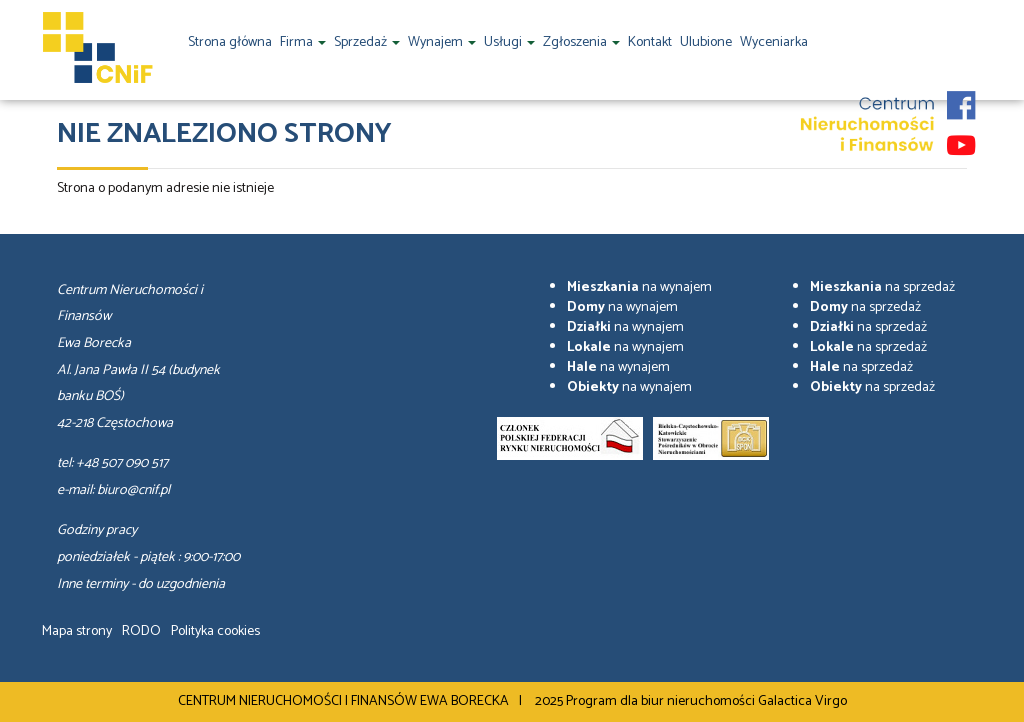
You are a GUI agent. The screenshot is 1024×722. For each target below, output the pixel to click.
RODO (141, 631)
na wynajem (639, 287)
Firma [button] (303, 42)
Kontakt (650, 42)
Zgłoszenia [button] (581, 42)
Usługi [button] (509, 42)
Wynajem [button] (442, 42)
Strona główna (230, 42)
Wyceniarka (774, 42)
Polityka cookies (215, 631)
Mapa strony (77, 631)
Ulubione (706, 42)
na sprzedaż (882, 287)
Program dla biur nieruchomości (662, 701)
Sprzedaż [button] (367, 42)
